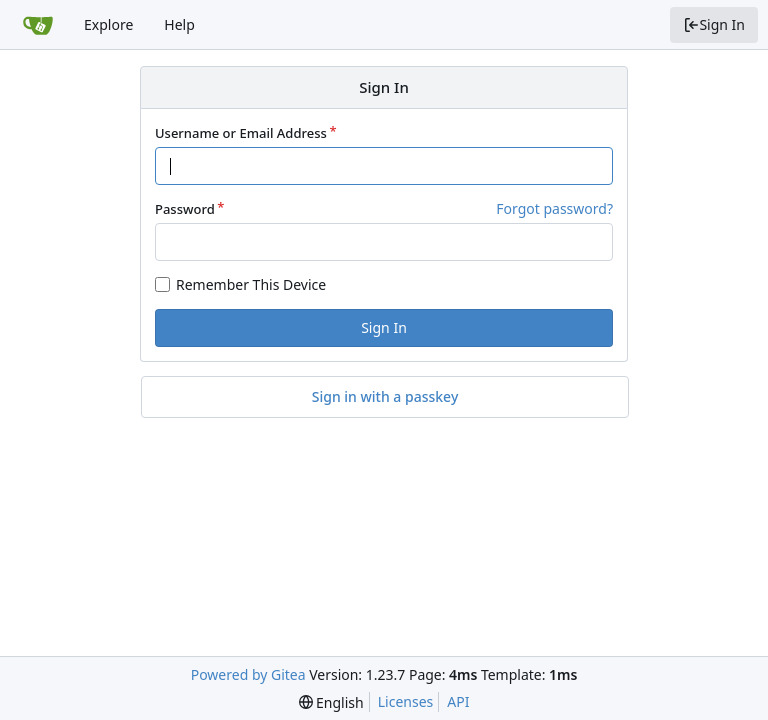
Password (185, 209)
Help (179, 24)
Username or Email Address (241, 133)
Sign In (714, 24)
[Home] (38, 25)
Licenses (406, 701)
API (458, 701)
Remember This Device (251, 284)
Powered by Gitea (248, 674)
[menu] (331, 702)
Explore (108, 24)
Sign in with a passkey (385, 397)
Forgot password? (554, 208)
